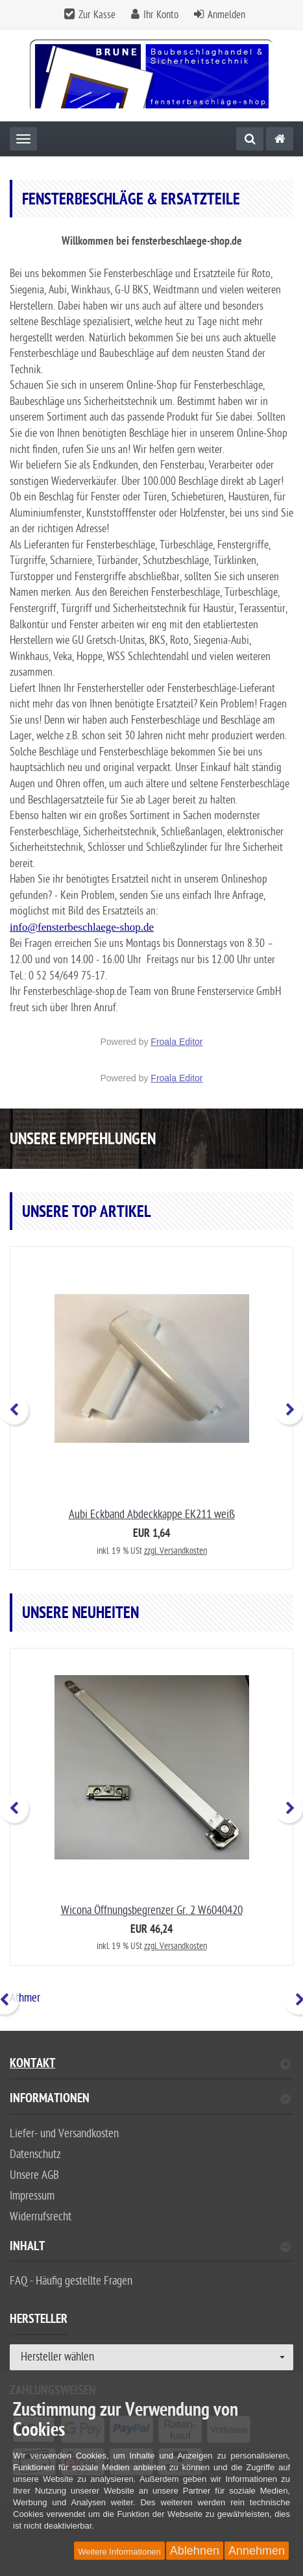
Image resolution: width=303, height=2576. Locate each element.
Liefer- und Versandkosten (64, 2134)
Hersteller (38, 2321)
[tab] (151, 2104)
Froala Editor (176, 1042)
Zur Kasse (97, 15)
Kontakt (150, 2065)
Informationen (150, 2100)
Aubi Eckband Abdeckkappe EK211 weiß (152, 1514)
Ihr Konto (160, 15)
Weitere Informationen (119, 2552)
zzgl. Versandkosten (175, 1550)
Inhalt (150, 2248)
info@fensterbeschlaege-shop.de (82, 927)
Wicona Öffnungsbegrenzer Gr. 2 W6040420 (152, 1910)
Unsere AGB (34, 2175)
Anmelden (226, 15)
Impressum (32, 2196)
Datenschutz (35, 2154)
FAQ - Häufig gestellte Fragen (71, 2281)
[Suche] (249, 139)
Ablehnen (194, 2550)
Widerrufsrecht (40, 2217)
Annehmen (256, 2550)
